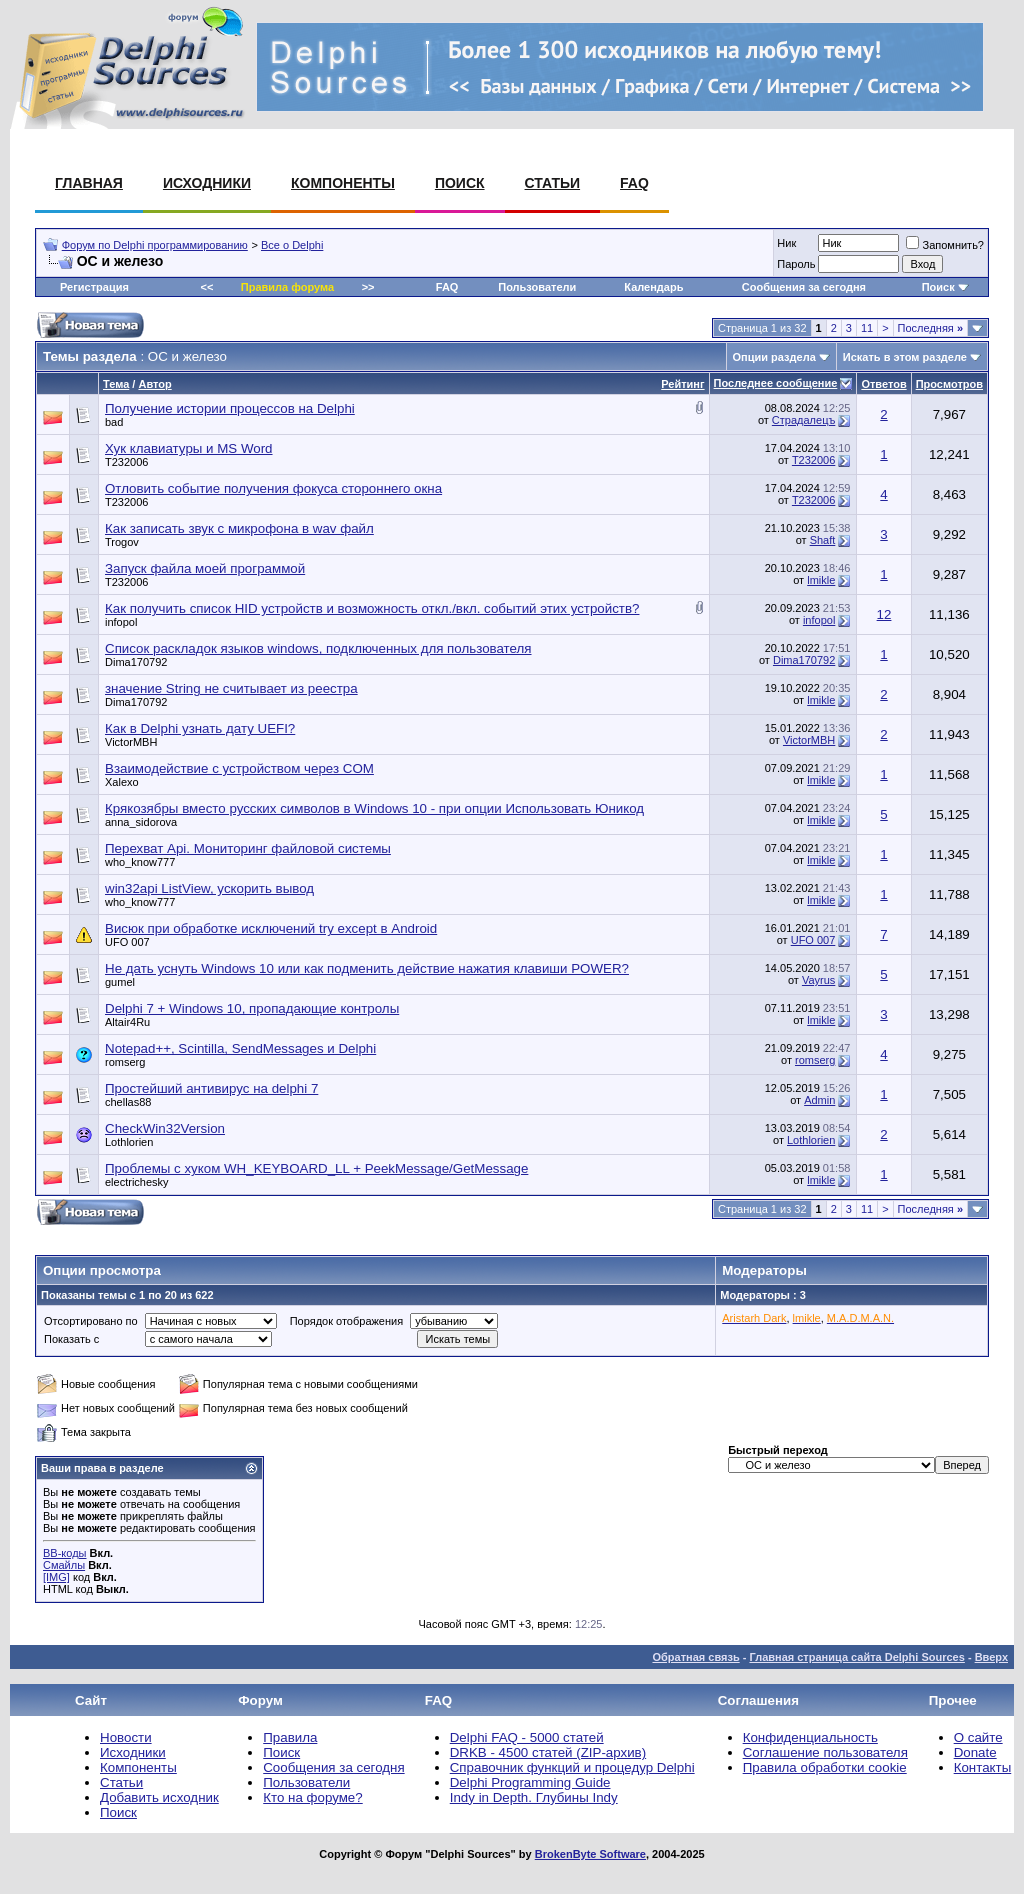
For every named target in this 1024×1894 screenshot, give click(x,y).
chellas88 (128, 1102)
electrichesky (137, 1182)
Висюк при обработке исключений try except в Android (271, 928)
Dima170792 (136, 662)
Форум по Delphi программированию (155, 245)
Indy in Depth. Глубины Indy (534, 1797)
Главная (89, 183)
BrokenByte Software (590, 1854)
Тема (116, 384)
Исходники (207, 183)
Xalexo (122, 782)
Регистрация (94, 287)
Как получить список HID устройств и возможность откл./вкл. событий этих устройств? (372, 608)
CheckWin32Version (165, 1128)
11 (867, 328)
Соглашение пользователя (825, 1752)
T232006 (126, 462)
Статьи (553, 183)
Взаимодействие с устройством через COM (239, 768)
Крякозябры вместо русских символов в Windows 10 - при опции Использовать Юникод (374, 808)
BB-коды (64, 1553)
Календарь (653, 287)
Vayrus (818, 980)
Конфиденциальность (810, 1737)
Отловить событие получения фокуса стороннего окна (273, 488)
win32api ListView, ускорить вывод (209, 888)
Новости (126, 1737)
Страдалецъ (803, 420)
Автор (154, 384)
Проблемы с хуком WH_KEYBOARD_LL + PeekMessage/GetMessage (316, 1168)
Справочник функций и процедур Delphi (572, 1767)
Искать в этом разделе (905, 357)
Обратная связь (695, 1657)
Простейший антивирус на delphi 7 (211, 1088)
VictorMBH (131, 742)
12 (884, 614)
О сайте (978, 1737)
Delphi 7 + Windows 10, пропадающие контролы (252, 1008)
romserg (125, 1062)
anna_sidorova (141, 822)
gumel (120, 982)
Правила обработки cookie (825, 1767)
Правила (290, 1737)
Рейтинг (682, 384)
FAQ (634, 183)
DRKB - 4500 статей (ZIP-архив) (548, 1752)
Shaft (823, 540)
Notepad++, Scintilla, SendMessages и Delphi (240, 1048)
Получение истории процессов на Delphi (230, 408)
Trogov (122, 542)
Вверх (991, 1657)
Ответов (883, 384)
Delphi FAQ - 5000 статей (527, 1737)
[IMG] (56, 1577)
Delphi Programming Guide (530, 1782)
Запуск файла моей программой (205, 568)
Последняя (930, 328)
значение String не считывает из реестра (231, 688)
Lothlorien (129, 1142)
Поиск (460, 183)
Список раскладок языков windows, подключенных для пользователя (318, 648)
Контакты (983, 1767)
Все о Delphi (292, 245)
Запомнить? (945, 245)
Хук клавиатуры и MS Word (189, 448)
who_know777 (140, 862)
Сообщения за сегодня (804, 287)
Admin (819, 1100)
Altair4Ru (127, 1022)
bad (114, 422)
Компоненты (343, 183)
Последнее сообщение (776, 383)
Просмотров (949, 384)
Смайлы (64, 1565)
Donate (975, 1752)
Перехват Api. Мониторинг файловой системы (248, 848)
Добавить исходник (159, 1797)
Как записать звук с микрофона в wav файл (239, 528)
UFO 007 (127, 942)
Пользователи (537, 287)
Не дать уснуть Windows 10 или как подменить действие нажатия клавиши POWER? (367, 968)
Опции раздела (774, 357)
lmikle (821, 580)
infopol (121, 622)
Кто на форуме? (312, 1797)
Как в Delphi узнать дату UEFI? (200, 728)
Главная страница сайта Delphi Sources (856, 1657)
